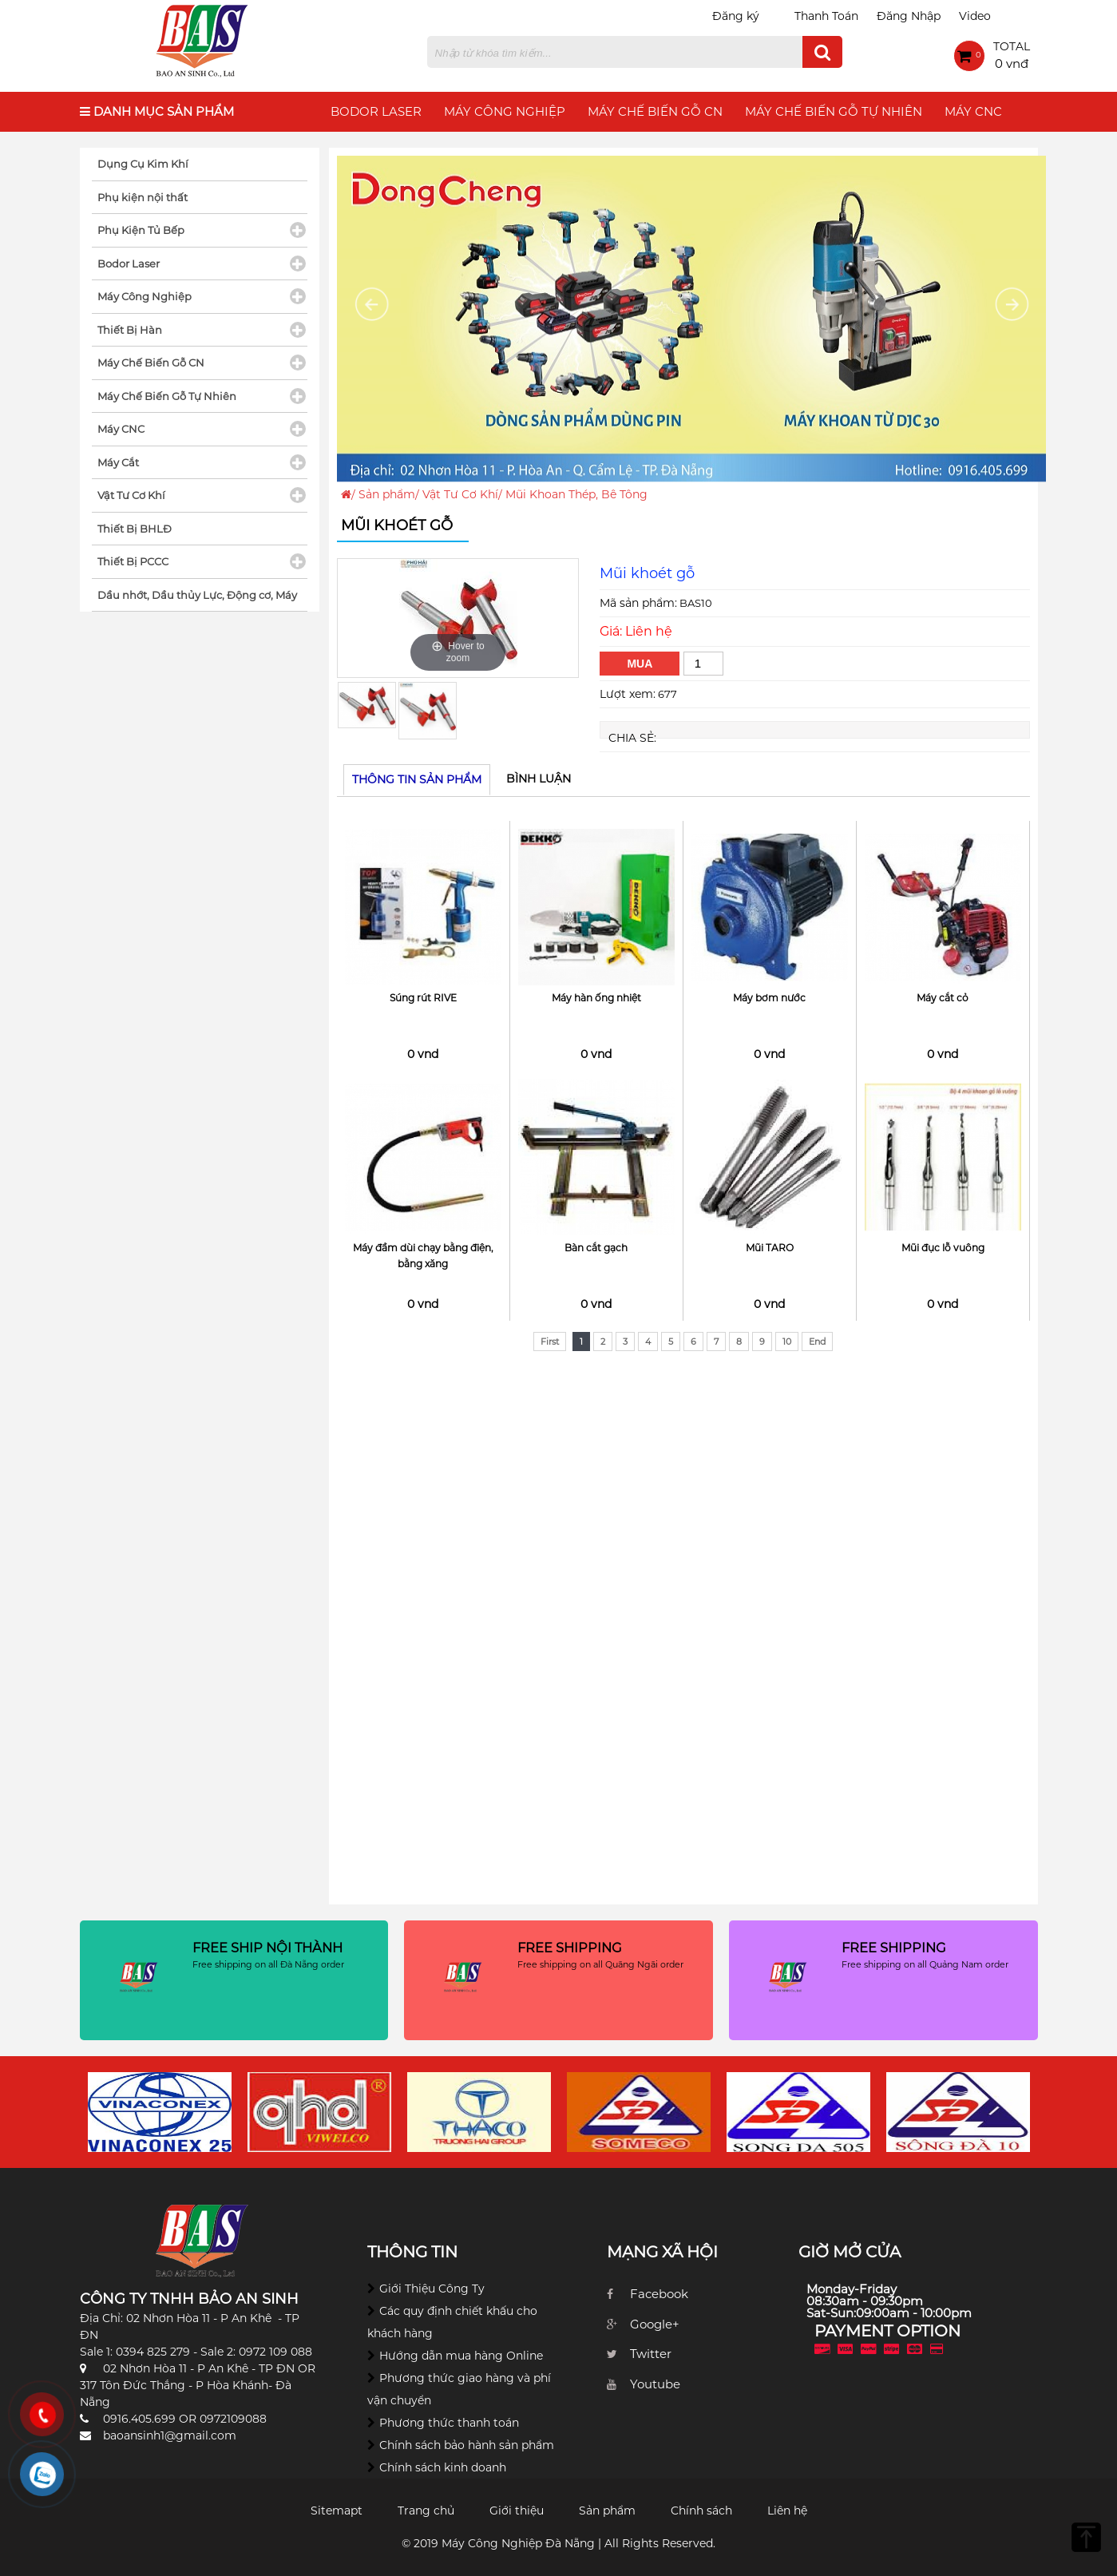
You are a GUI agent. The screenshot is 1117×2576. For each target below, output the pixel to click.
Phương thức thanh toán (449, 2422)
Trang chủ (426, 2510)
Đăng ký (735, 16)
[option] (458, 618)
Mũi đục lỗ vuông (942, 1248)
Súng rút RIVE (423, 998)
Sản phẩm (386, 494)
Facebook (659, 2293)
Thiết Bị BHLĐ (134, 528)
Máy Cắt (118, 462)
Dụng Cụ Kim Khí (142, 163)
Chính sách (701, 2510)
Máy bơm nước (769, 998)
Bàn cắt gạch (596, 1248)
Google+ (654, 2324)
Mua (639, 663)
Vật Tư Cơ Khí (460, 494)
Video (975, 16)
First (550, 1341)
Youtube (655, 2384)
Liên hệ (787, 2510)
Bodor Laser (376, 111)
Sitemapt (336, 2510)
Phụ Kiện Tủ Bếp (140, 230)
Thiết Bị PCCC (132, 561)
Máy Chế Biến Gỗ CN (655, 111)
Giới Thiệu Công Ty (432, 2288)
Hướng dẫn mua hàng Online (461, 2355)
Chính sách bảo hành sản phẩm (466, 2445)
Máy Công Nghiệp (504, 111)
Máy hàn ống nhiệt (596, 998)
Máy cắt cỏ (942, 998)
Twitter (650, 2353)
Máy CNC (973, 111)
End (817, 1341)
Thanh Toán (826, 16)
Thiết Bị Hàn (129, 329)
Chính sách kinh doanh (442, 2467)
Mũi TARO (770, 1248)
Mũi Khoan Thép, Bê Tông (576, 494)
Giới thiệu (516, 2510)
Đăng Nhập (909, 16)
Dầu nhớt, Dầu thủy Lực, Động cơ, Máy (197, 595)
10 (786, 1341)
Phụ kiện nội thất (142, 197)
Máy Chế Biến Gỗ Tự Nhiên (833, 111)
